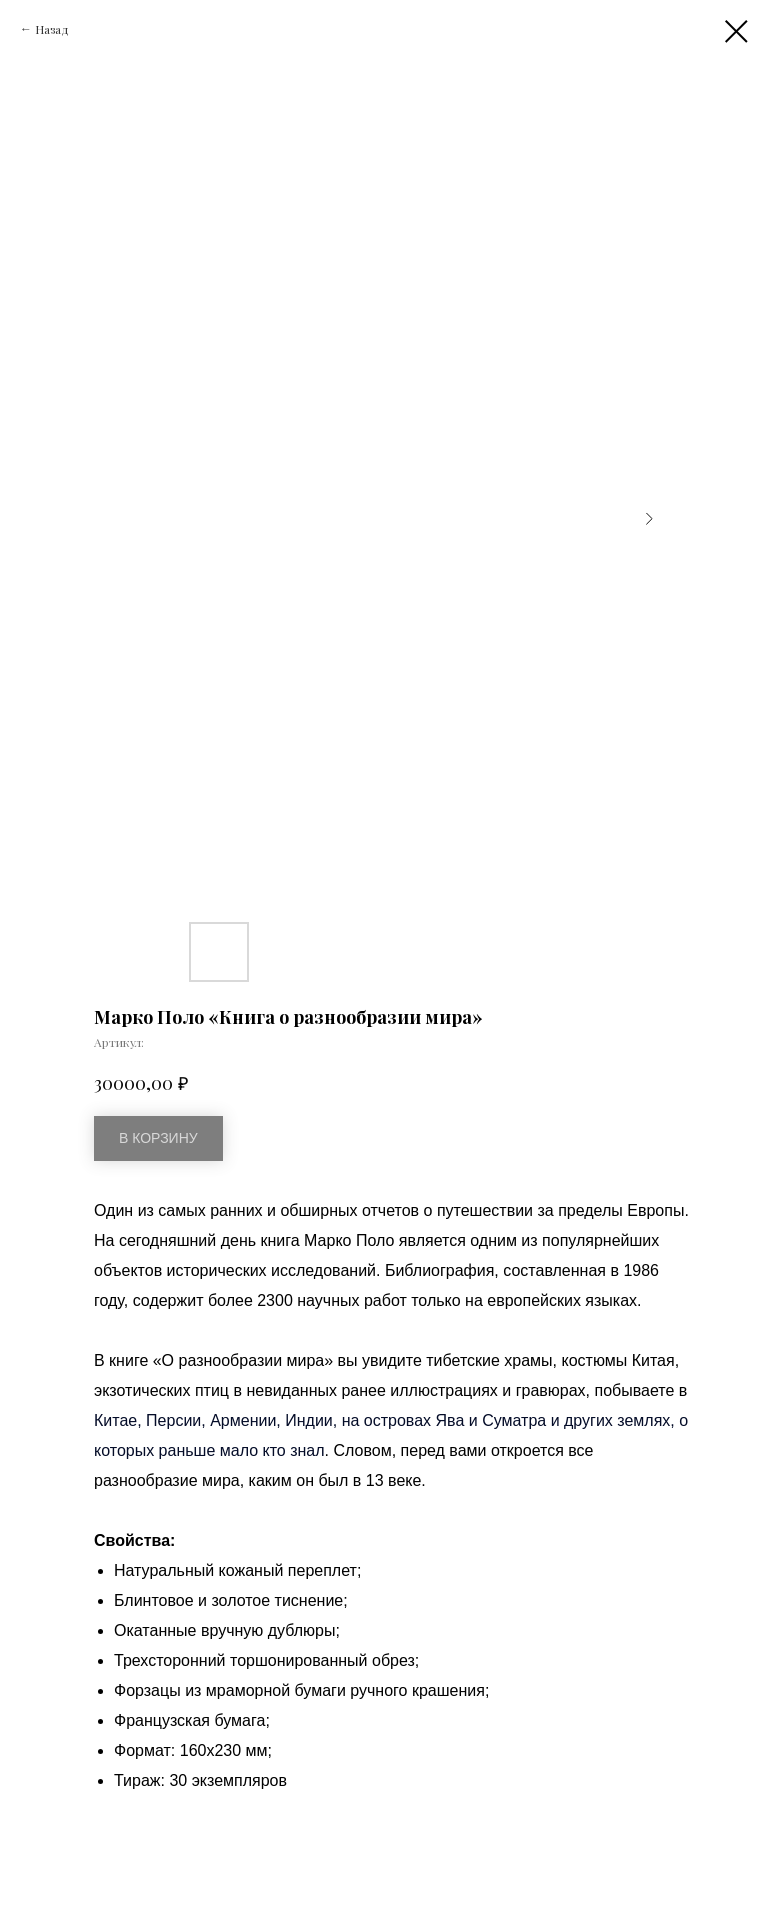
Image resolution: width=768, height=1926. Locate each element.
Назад (52, 29)
